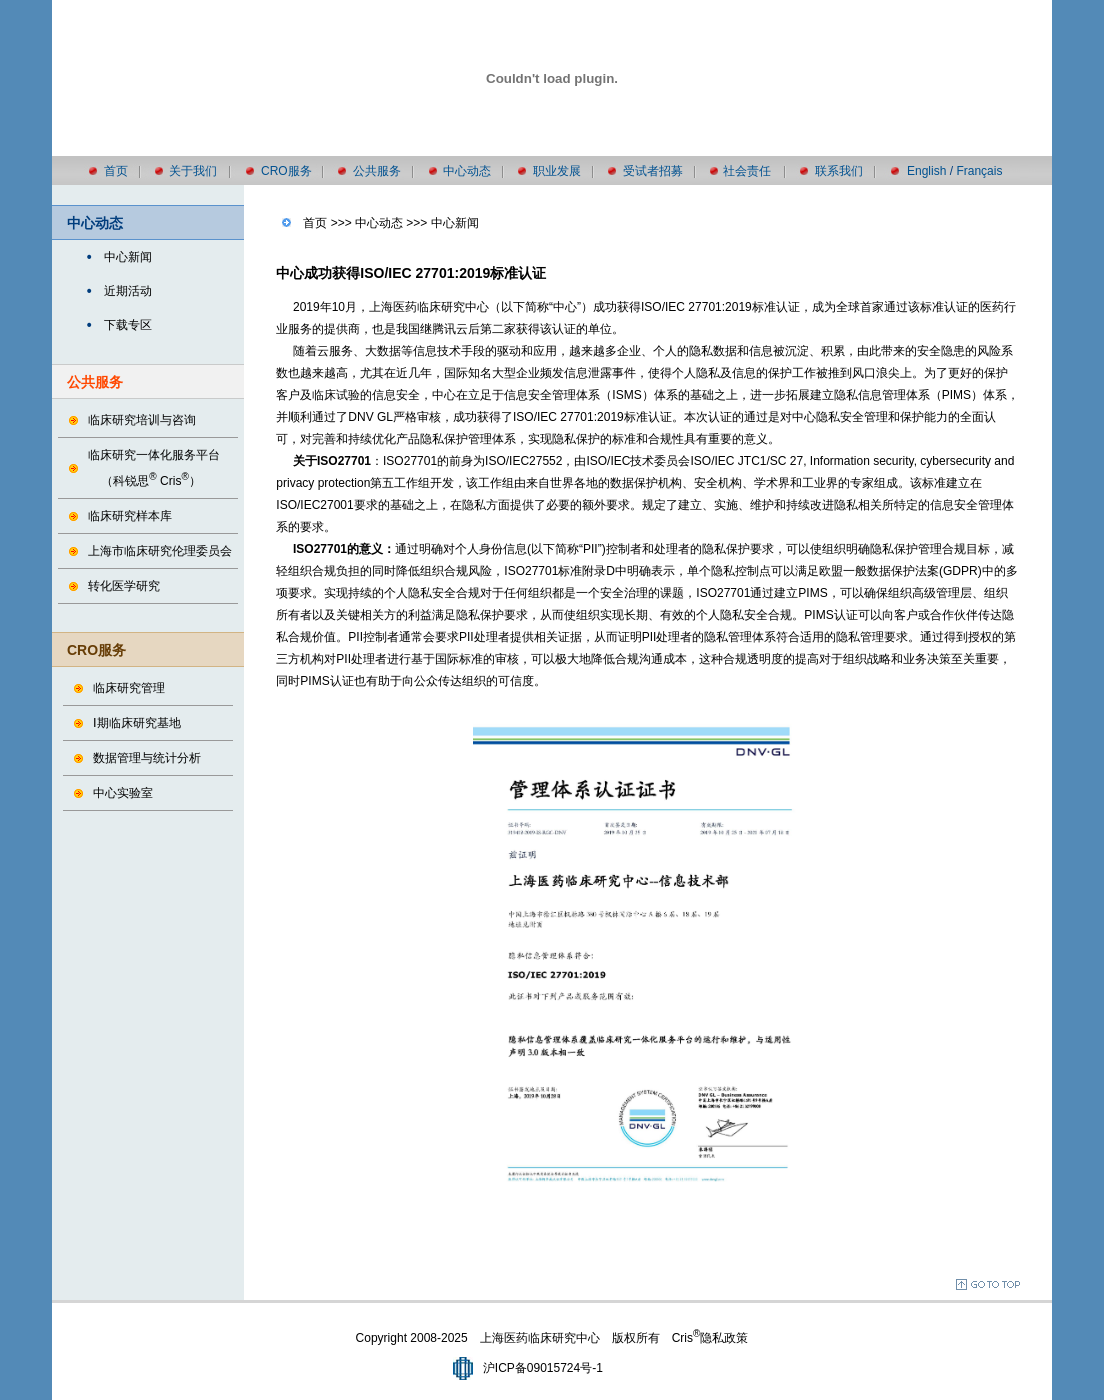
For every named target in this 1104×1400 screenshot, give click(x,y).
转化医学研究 (124, 586)
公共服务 (377, 171)
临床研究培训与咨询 (142, 420)
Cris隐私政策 (710, 1338)
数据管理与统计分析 (147, 758)
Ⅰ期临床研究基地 (137, 723)
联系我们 (839, 171)
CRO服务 (286, 171)
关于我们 (193, 171)
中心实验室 (123, 793)
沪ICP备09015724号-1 (543, 1368)
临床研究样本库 (130, 516)
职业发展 (557, 171)
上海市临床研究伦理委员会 (160, 551)
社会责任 (747, 171)
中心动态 (467, 171)
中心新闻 (128, 257)
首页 (116, 171)
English (926, 171)
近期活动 (128, 291)
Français (979, 171)
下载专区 (128, 325)
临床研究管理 (129, 688)
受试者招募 (653, 171)
